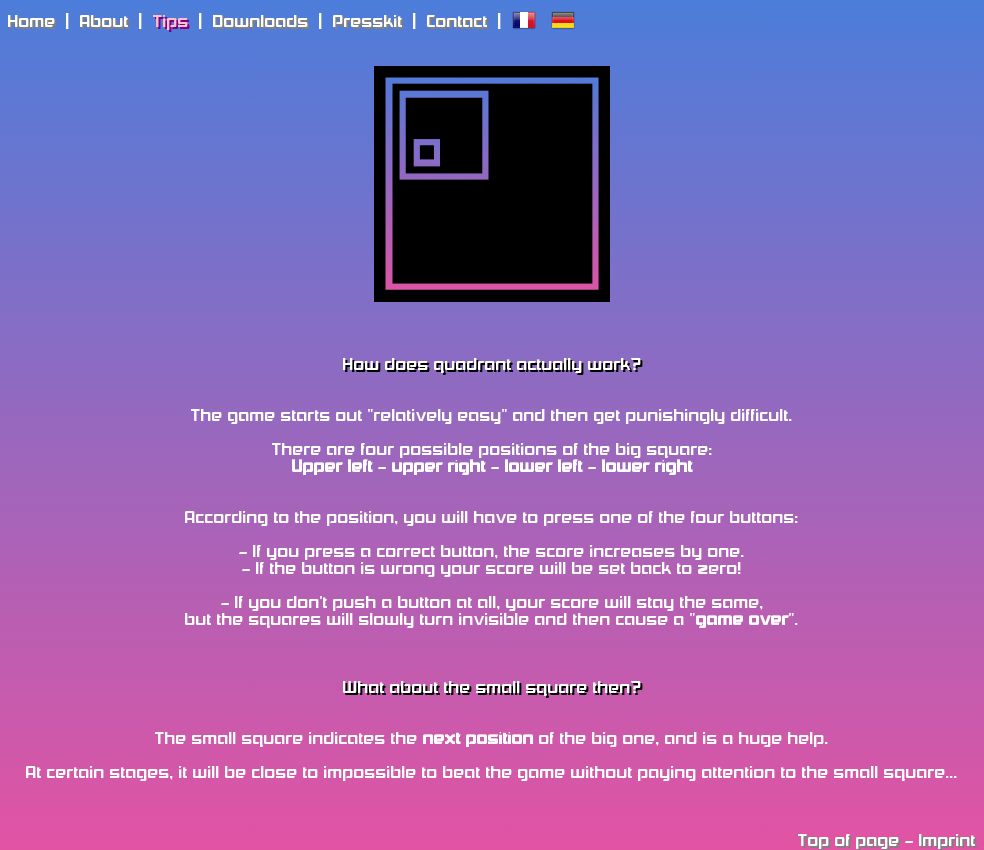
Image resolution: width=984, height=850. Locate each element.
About (104, 22)
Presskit (368, 22)
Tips (171, 22)
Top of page (849, 841)
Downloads (261, 22)
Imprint (947, 841)
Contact (457, 22)
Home (32, 22)
